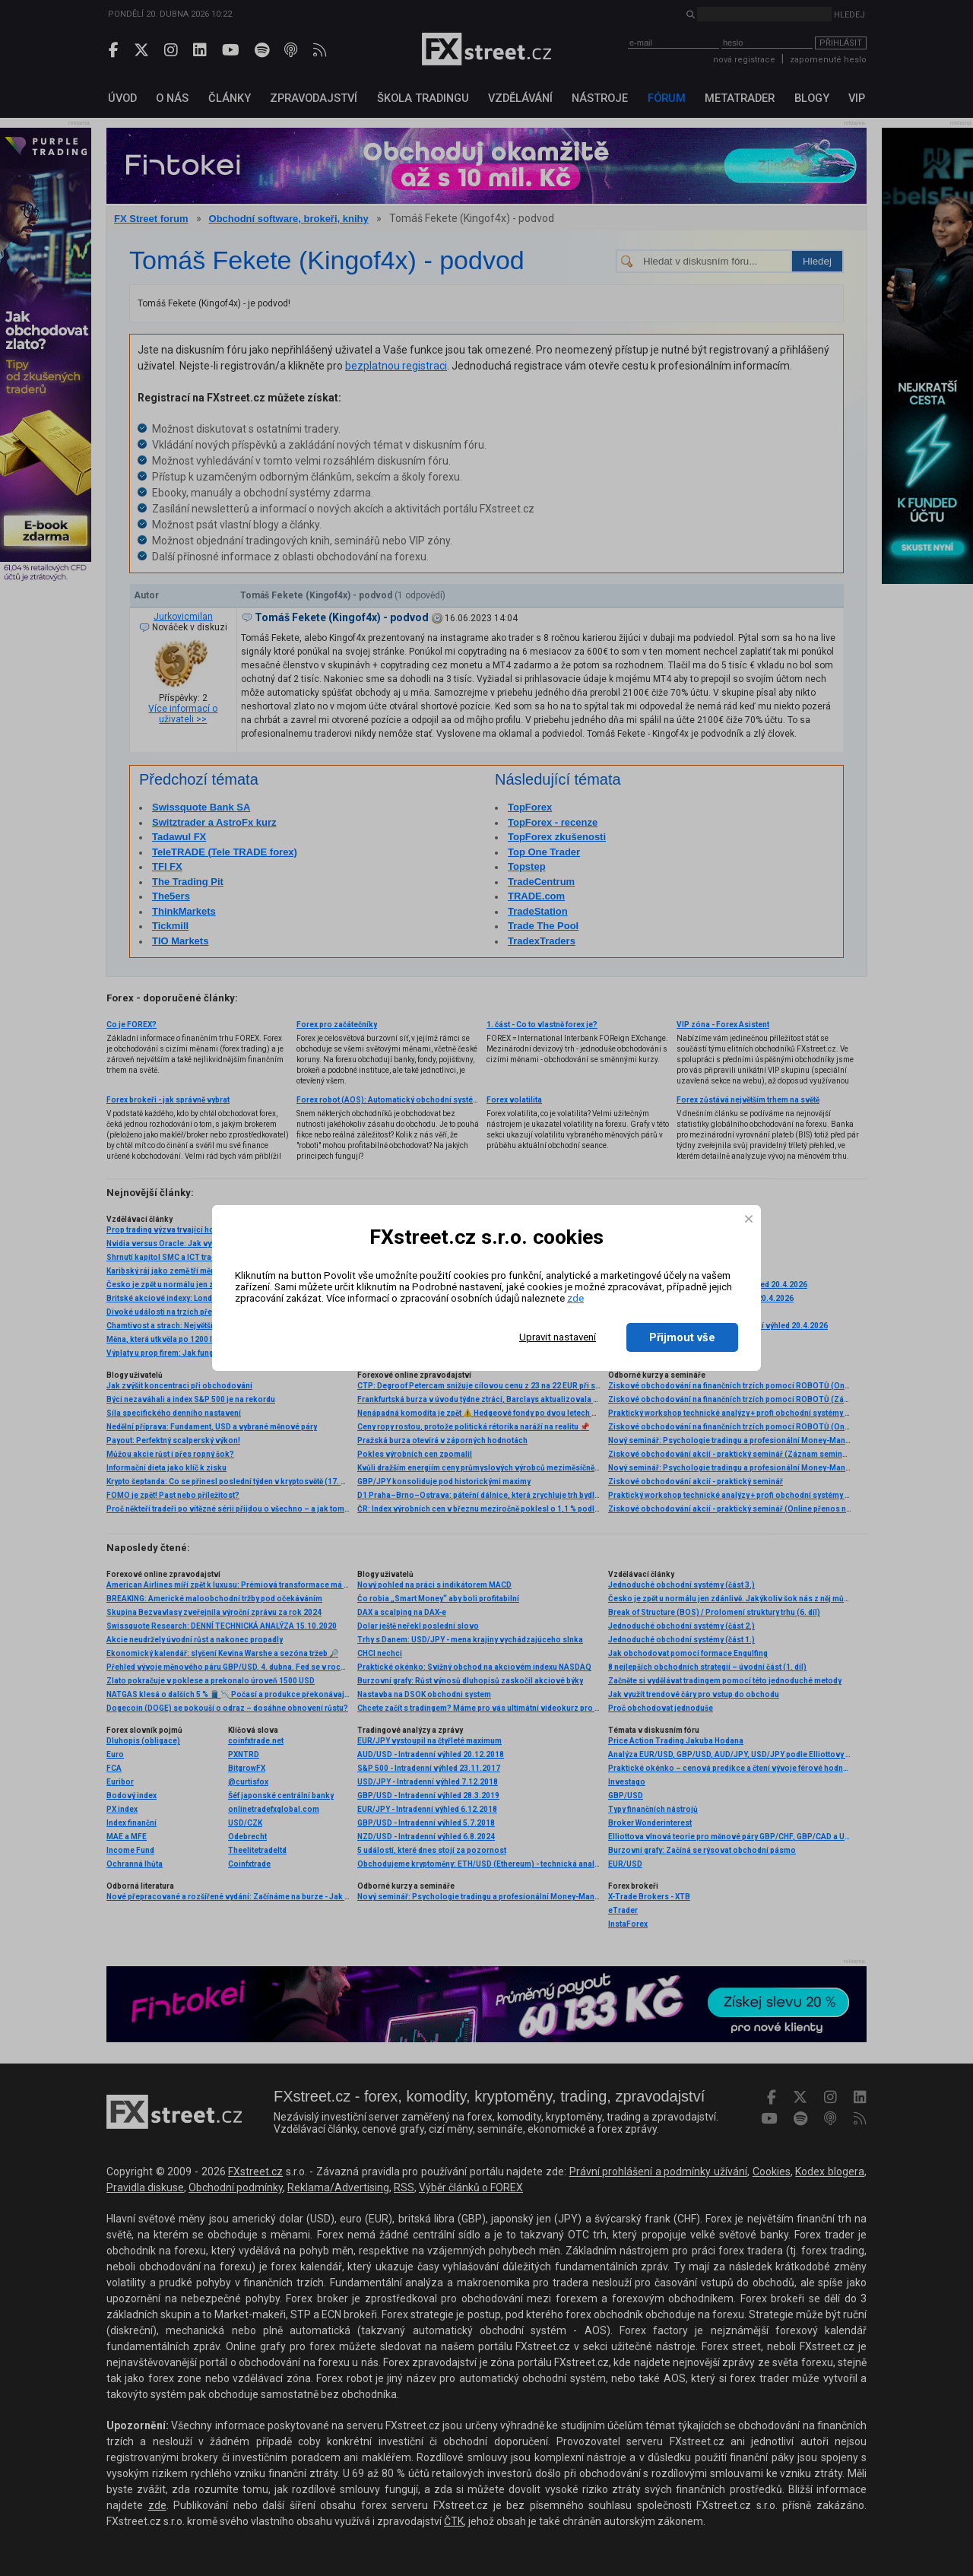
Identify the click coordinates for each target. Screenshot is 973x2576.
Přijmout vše (682, 1337)
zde (575, 1298)
